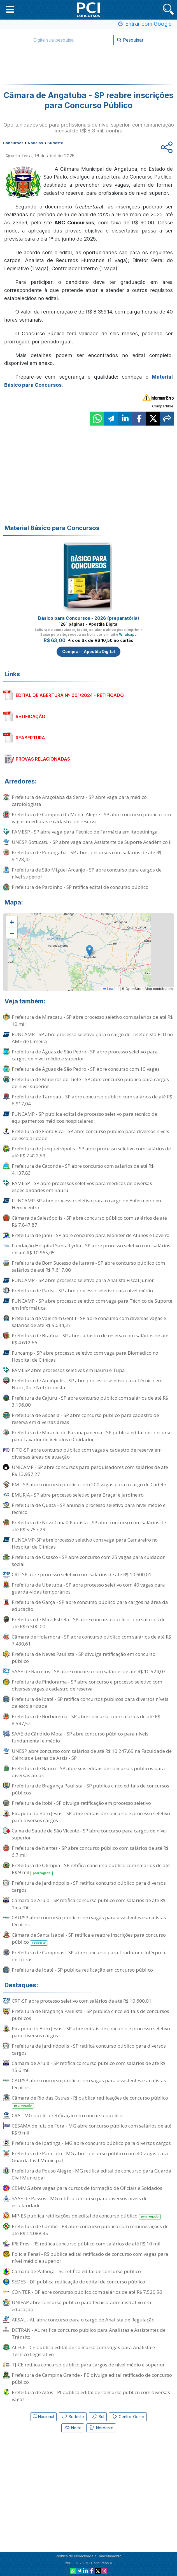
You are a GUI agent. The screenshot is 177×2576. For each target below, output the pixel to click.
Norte (72, 2428)
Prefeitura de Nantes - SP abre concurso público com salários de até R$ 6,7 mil (90, 1851)
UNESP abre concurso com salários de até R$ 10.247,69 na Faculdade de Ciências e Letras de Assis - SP (92, 1754)
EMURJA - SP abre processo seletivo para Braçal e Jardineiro (78, 1495)
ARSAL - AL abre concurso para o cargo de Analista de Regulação (83, 2319)
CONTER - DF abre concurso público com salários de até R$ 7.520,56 (87, 2292)
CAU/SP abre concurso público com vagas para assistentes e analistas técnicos (89, 1921)
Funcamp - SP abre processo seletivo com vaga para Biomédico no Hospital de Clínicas (85, 1356)
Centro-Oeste (127, 2417)
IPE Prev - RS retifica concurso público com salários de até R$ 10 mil (86, 2243)
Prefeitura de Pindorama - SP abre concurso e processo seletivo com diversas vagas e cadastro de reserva (87, 1685)
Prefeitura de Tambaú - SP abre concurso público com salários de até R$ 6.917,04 (92, 1100)
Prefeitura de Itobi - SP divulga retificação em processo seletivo (81, 1803)
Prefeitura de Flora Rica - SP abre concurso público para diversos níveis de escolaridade (90, 1134)
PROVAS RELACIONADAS (43, 759)
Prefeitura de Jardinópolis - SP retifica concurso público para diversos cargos (89, 1886)
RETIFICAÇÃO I (32, 716)
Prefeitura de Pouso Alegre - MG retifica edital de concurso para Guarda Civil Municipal (91, 2174)
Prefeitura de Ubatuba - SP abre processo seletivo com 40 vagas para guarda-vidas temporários (88, 1588)
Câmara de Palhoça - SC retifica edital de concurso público (76, 2271)
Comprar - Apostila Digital (88, 651)
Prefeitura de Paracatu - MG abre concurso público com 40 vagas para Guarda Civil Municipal (90, 2157)
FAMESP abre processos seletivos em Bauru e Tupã (68, 1370)
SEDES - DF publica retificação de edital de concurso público (78, 2281)
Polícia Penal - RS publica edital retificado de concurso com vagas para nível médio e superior (90, 2257)
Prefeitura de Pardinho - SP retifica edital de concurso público (80, 887)
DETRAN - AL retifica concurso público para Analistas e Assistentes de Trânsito (89, 2333)
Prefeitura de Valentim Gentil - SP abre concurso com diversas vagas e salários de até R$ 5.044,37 (89, 1321)
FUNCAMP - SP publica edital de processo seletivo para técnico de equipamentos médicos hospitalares (84, 1117)
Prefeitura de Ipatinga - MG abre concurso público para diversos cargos (91, 2143)
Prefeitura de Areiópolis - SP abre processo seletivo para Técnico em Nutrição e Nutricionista (87, 1384)
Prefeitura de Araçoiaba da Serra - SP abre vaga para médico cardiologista (79, 800)
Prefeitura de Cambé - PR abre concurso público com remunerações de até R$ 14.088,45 (90, 2230)
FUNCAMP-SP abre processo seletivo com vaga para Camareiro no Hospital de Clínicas (85, 1543)
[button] (10, 9)
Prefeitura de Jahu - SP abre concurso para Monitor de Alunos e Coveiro (90, 1235)
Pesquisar (130, 40)
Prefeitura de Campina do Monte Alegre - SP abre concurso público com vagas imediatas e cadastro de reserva (91, 818)
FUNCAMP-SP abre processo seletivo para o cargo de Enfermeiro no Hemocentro (86, 1204)
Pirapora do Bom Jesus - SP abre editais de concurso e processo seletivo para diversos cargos (91, 1817)
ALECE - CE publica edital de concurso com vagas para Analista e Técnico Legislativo (83, 2350)
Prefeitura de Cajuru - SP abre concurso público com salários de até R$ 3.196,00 (90, 1401)
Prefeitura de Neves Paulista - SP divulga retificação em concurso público (83, 1657)
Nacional (43, 2416)
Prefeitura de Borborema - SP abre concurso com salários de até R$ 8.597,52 (86, 1720)
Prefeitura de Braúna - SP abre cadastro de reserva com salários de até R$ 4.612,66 (90, 1339)
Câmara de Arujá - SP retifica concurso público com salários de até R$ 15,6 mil (89, 1903)
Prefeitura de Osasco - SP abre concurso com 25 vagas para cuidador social (88, 1560)
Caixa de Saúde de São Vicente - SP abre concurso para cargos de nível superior (89, 1834)
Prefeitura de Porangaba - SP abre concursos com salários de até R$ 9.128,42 (87, 856)
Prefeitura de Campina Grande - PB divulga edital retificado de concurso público (92, 2378)
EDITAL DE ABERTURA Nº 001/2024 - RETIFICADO (70, 695)
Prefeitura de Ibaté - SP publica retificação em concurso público (82, 1970)
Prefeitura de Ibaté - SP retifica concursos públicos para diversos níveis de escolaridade (90, 1702)
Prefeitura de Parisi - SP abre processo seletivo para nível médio (82, 1290)
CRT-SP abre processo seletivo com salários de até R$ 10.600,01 (82, 1574)
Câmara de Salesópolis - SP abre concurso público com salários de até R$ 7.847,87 (89, 1221)
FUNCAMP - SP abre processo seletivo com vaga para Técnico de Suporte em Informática (92, 1304)
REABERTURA (30, 737)
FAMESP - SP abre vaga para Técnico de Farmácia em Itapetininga (85, 831)
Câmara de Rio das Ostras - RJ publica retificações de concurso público (90, 2102)
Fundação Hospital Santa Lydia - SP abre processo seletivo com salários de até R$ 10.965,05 (91, 1249)
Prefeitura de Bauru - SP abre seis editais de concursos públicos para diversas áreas (88, 1772)
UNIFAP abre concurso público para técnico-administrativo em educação (81, 2306)
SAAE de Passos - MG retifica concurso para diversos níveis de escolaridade (80, 2202)
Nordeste (101, 2428)
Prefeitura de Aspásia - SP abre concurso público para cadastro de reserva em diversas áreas (85, 1418)
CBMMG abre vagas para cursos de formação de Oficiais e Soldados (87, 2188)
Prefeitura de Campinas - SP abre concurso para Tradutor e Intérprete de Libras (89, 1956)
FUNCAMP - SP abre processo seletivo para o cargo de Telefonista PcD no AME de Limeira (92, 1037)
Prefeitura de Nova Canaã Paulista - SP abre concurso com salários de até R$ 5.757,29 (89, 1526)
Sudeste (72, 2417)
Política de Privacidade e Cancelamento (89, 2556)
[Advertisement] (88, 65)
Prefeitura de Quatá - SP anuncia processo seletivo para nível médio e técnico (89, 1508)
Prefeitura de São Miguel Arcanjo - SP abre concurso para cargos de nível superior (87, 873)
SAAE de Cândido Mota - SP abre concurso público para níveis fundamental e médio (80, 1737)
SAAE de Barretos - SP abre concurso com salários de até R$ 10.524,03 (89, 1671)
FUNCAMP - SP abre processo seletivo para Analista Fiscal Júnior (83, 1280)
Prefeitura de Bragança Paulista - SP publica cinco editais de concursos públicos (90, 1789)
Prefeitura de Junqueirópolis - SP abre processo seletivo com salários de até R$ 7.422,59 (91, 1152)
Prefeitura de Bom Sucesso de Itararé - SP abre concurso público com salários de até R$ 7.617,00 (88, 1266)
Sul (97, 2417)
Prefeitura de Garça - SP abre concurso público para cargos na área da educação (90, 1605)
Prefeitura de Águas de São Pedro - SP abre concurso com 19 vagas (86, 1069)
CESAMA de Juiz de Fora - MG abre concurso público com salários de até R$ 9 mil (91, 2129)
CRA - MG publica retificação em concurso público (67, 2115)
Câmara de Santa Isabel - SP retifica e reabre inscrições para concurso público (89, 1939)
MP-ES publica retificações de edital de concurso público (86, 2215)
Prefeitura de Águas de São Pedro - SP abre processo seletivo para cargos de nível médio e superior (85, 1055)
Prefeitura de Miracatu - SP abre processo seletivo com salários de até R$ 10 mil (92, 1020)
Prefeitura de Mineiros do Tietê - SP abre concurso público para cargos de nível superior (90, 1082)
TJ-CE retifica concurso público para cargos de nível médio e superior (88, 2364)
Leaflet (111, 989)
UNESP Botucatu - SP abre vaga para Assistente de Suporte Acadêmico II (92, 842)
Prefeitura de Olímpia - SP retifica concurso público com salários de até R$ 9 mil (91, 1869)
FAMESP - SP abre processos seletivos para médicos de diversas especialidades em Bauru (82, 1186)
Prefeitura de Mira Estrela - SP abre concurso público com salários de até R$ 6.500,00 (89, 1623)
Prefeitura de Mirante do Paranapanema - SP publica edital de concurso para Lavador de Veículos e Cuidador (92, 1436)
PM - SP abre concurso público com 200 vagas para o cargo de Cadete (89, 1484)
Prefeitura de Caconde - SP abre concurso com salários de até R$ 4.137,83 (83, 1169)
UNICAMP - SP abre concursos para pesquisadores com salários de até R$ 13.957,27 (90, 1470)
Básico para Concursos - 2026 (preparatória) (88, 618)
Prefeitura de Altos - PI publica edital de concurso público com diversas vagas (91, 2395)
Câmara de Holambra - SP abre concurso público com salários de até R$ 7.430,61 (91, 1640)
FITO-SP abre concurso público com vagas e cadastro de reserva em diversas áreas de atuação (87, 1453)
